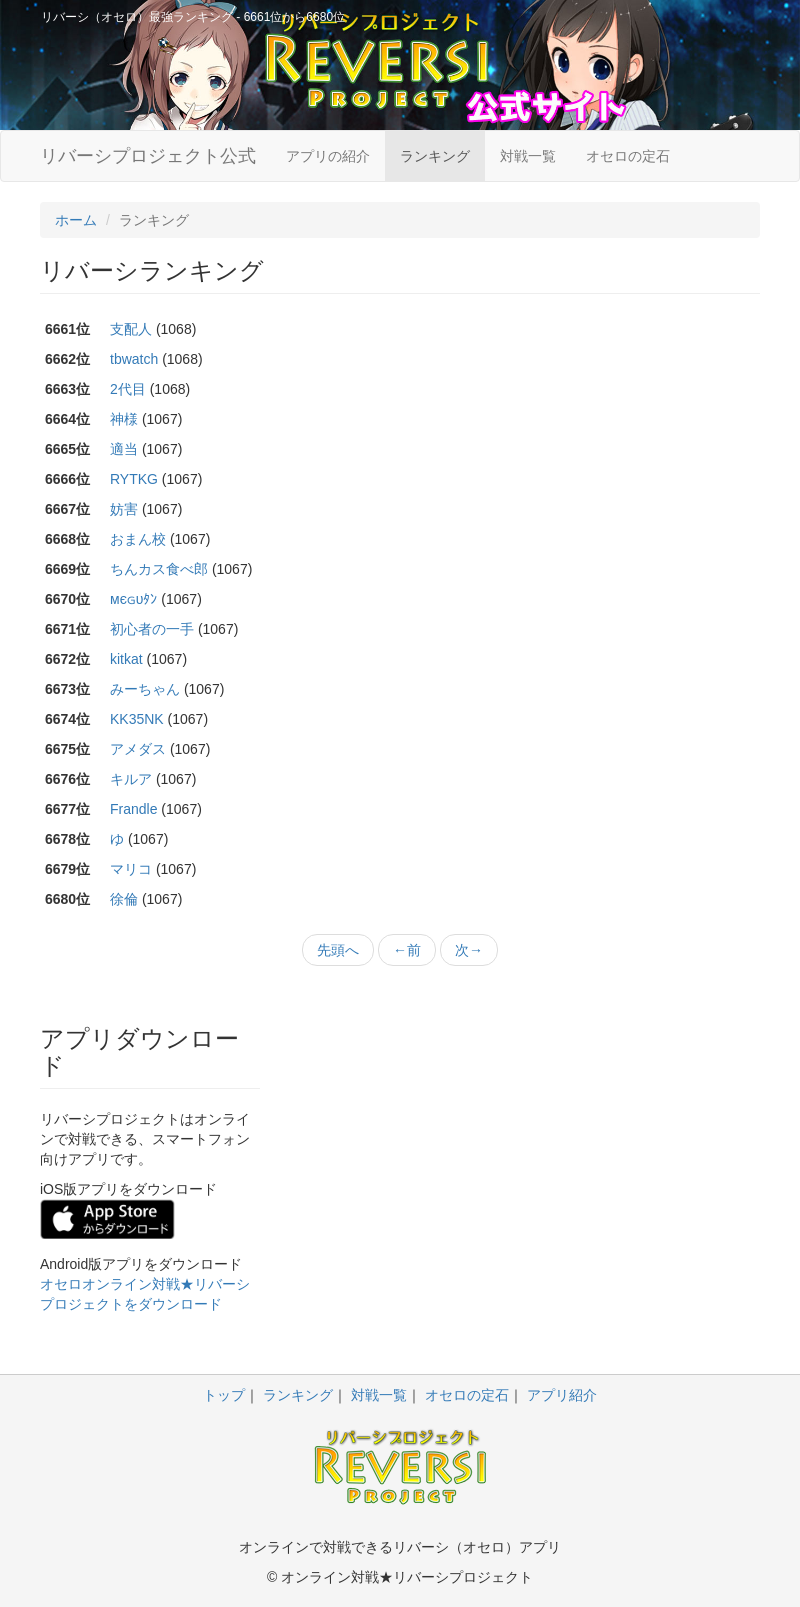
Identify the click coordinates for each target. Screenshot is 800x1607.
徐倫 (124, 899)
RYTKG (134, 479)
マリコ (131, 869)
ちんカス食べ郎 (159, 569)
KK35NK (137, 719)
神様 (124, 419)
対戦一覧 (528, 156)
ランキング (435, 156)
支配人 (131, 329)
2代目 (128, 389)
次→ (469, 950)
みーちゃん (145, 689)
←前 (407, 950)
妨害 (124, 509)
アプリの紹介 (328, 156)
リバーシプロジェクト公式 (148, 156)
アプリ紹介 (562, 1395)
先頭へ (338, 950)
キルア (131, 779)
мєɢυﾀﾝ (133, 599)
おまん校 (138, 539)
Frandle (133, 809)
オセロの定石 (628, 156)
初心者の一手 (152, 629)
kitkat (126, 659)
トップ (224, 1395)
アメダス (138, 749)
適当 (124, 449)
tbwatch (134, 359)
